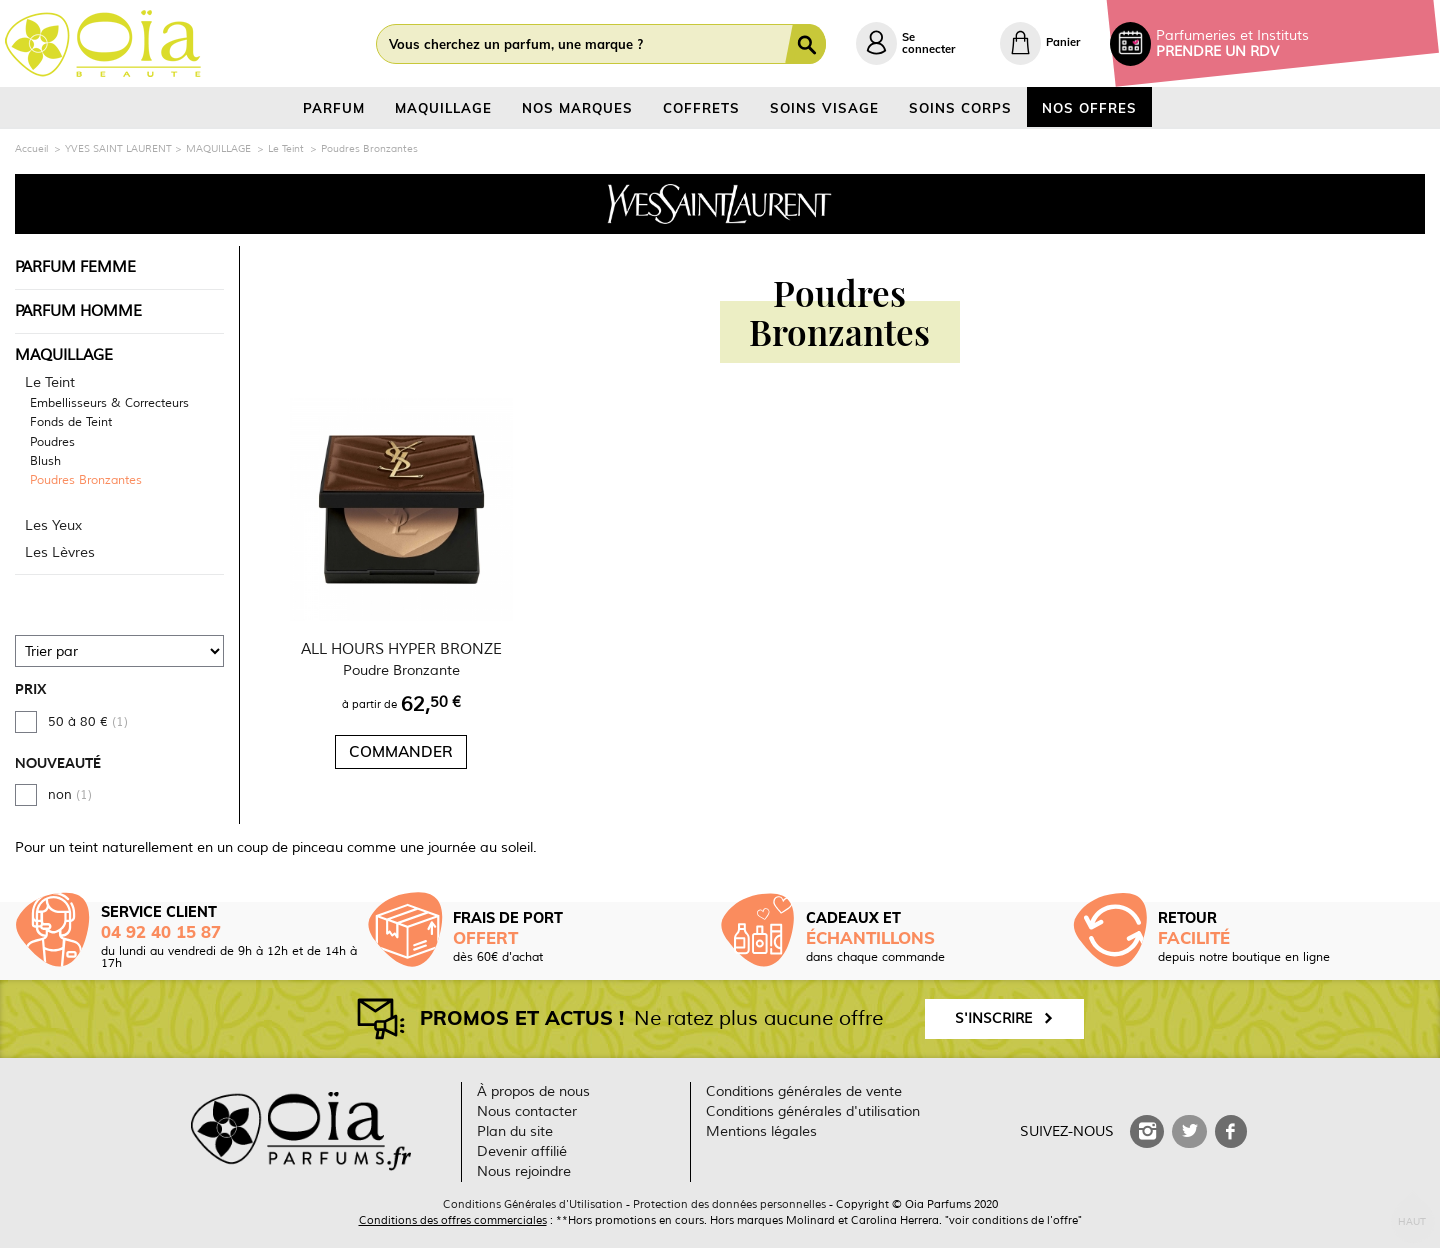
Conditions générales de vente (804, 1091)
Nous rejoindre (524, 1171)
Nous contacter (527, 1111)
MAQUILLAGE (64, 355)
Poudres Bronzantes (86, 481)
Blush (45, 462)
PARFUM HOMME (78, 311)
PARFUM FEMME (75, 267)
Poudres (52, 443)
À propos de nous (533, 1091)
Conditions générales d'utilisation (813, 1111)
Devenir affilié (522, 1151)
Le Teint (50, 382)
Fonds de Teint (71, 423)
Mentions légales (761, 1131)
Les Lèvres (60, 552)
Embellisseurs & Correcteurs (109, 404)
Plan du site (515, 1131)
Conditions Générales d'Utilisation (533, 1204)
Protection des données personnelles (729, 1204)
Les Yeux (53, 525)
